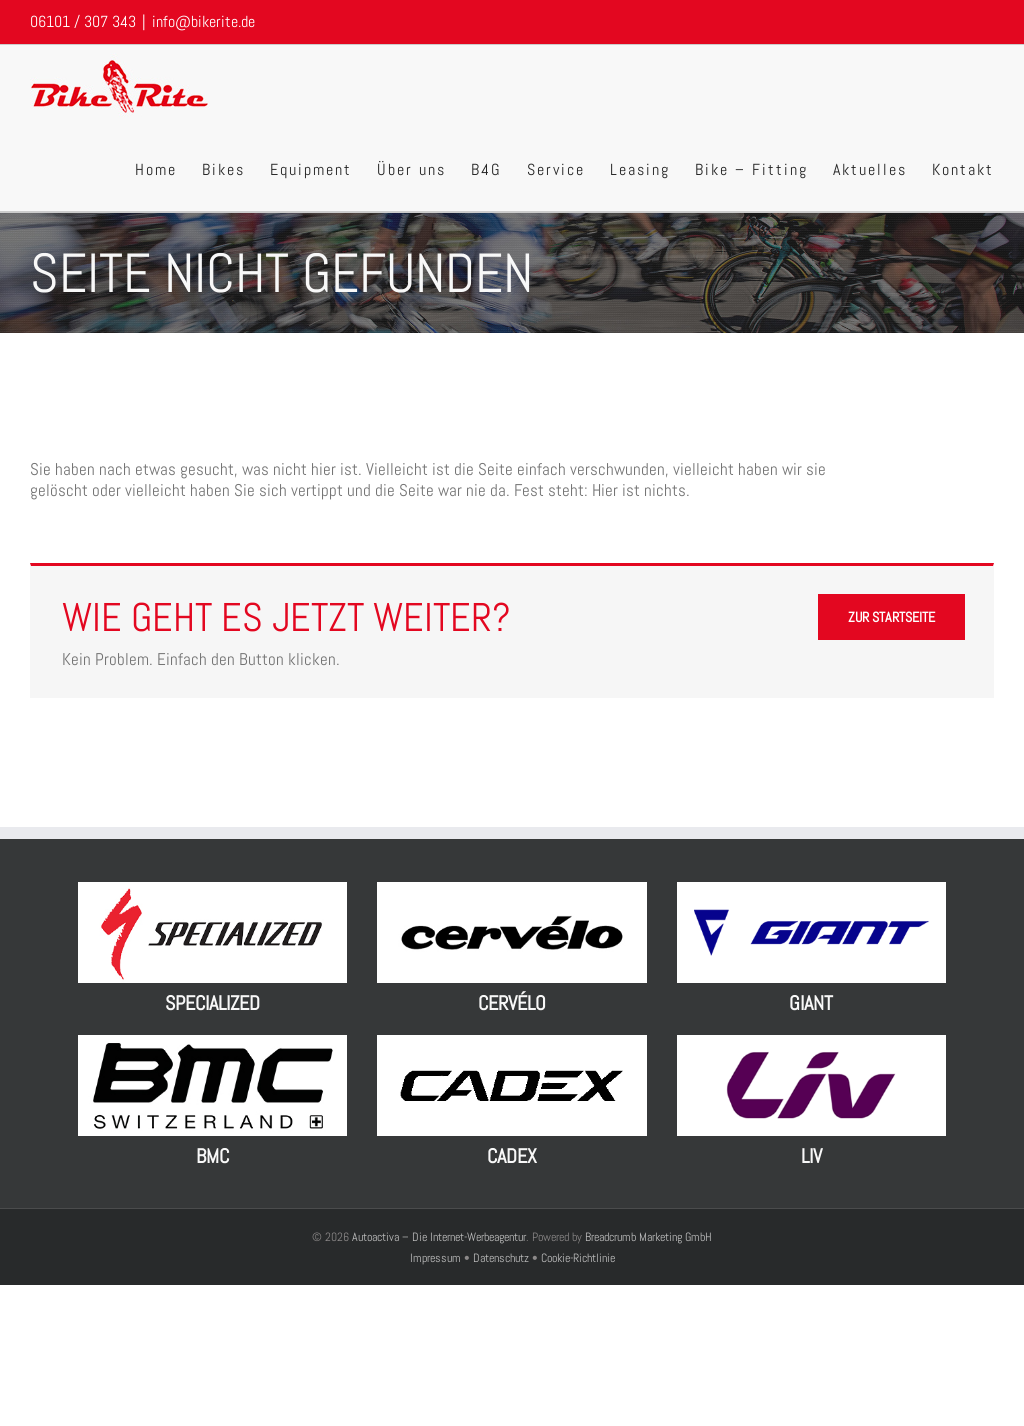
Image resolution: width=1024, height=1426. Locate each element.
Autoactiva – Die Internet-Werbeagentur (439, 1237)
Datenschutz (501, 1258)
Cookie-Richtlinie (578, 1258)
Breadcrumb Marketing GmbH (648, 1237)
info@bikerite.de (203, 21)
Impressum (437, 1258)
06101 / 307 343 (83, 21)
